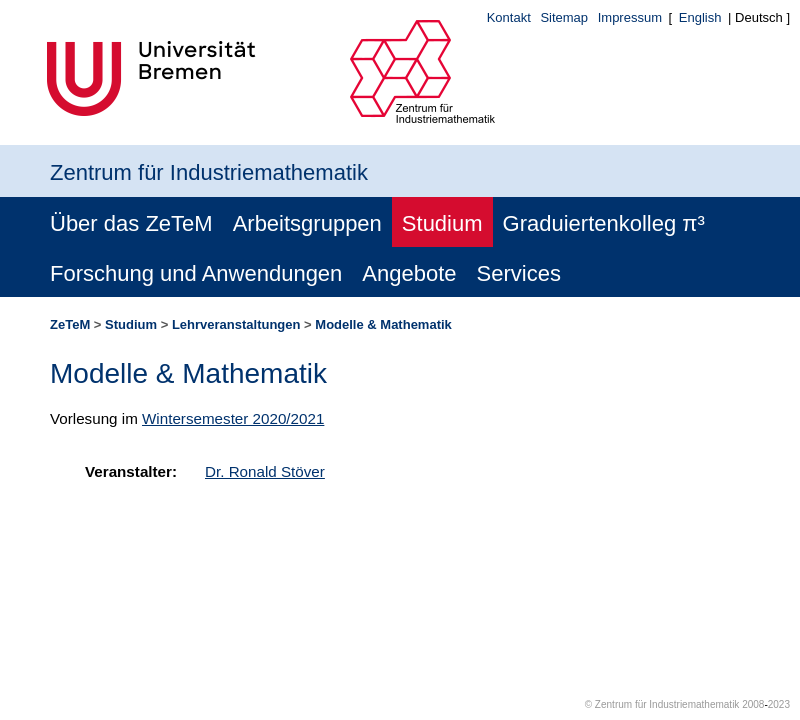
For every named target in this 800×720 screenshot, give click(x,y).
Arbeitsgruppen (307, 223)
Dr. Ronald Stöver (265, 471)
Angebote (409, 273)
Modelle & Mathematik (383, 324)
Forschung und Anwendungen (196, 273)
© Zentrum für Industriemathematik (662, 704)
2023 (779, 704)
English (700, 17)
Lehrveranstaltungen (236, 324)
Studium (442, 223)
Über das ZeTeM (131, 223)
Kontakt (509, 17)
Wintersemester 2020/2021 (233, 418)
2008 (753, 704)
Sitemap (564, 17)
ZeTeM (70, 324)
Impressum (630, 17)
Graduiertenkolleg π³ (604, 223)
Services (519, 273)
